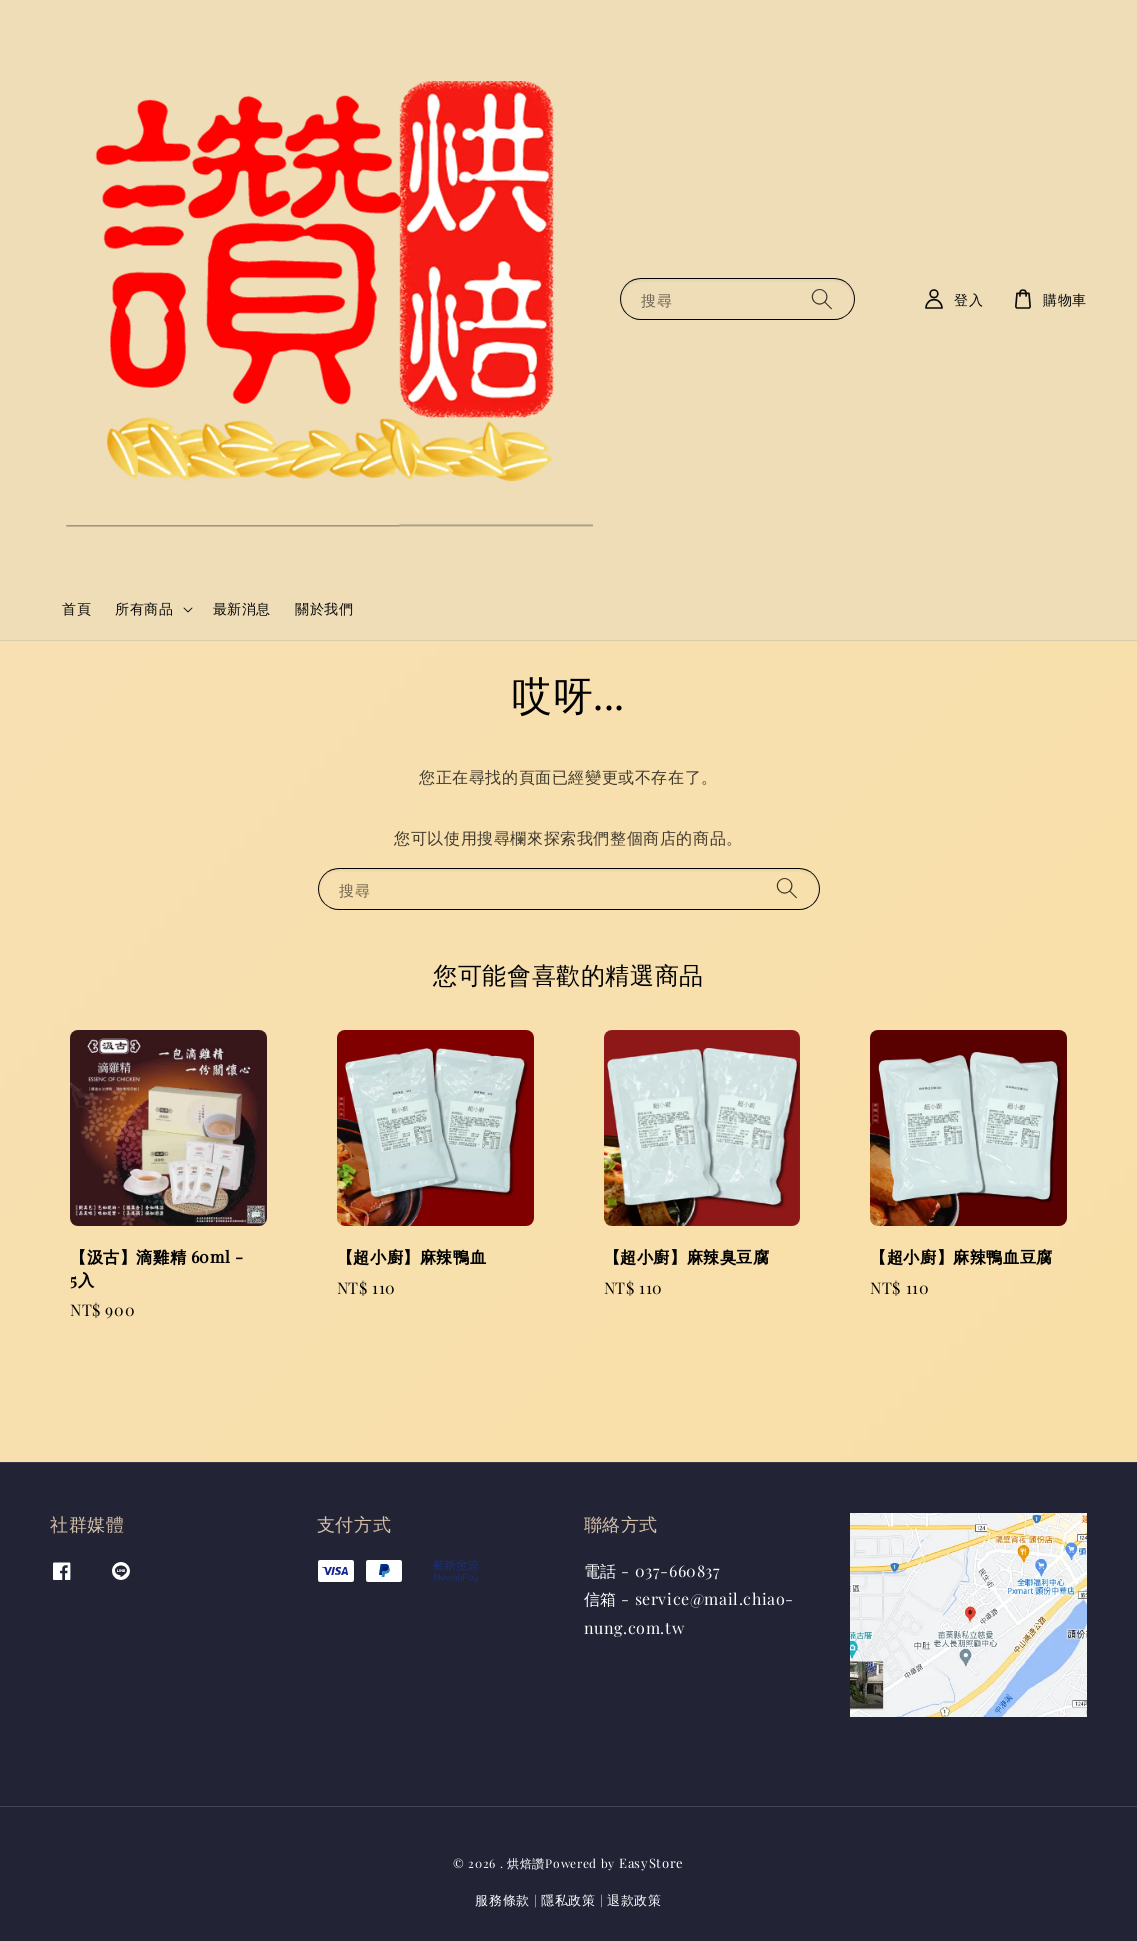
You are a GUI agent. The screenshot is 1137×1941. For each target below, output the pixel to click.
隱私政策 (568, 1899)
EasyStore (651, 1862)
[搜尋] (822, 298)
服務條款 (502, 1899)
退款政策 (634, 1899)
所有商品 (144, 609)
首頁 (76, 608)
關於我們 (324, 608)
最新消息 (242, 608)
